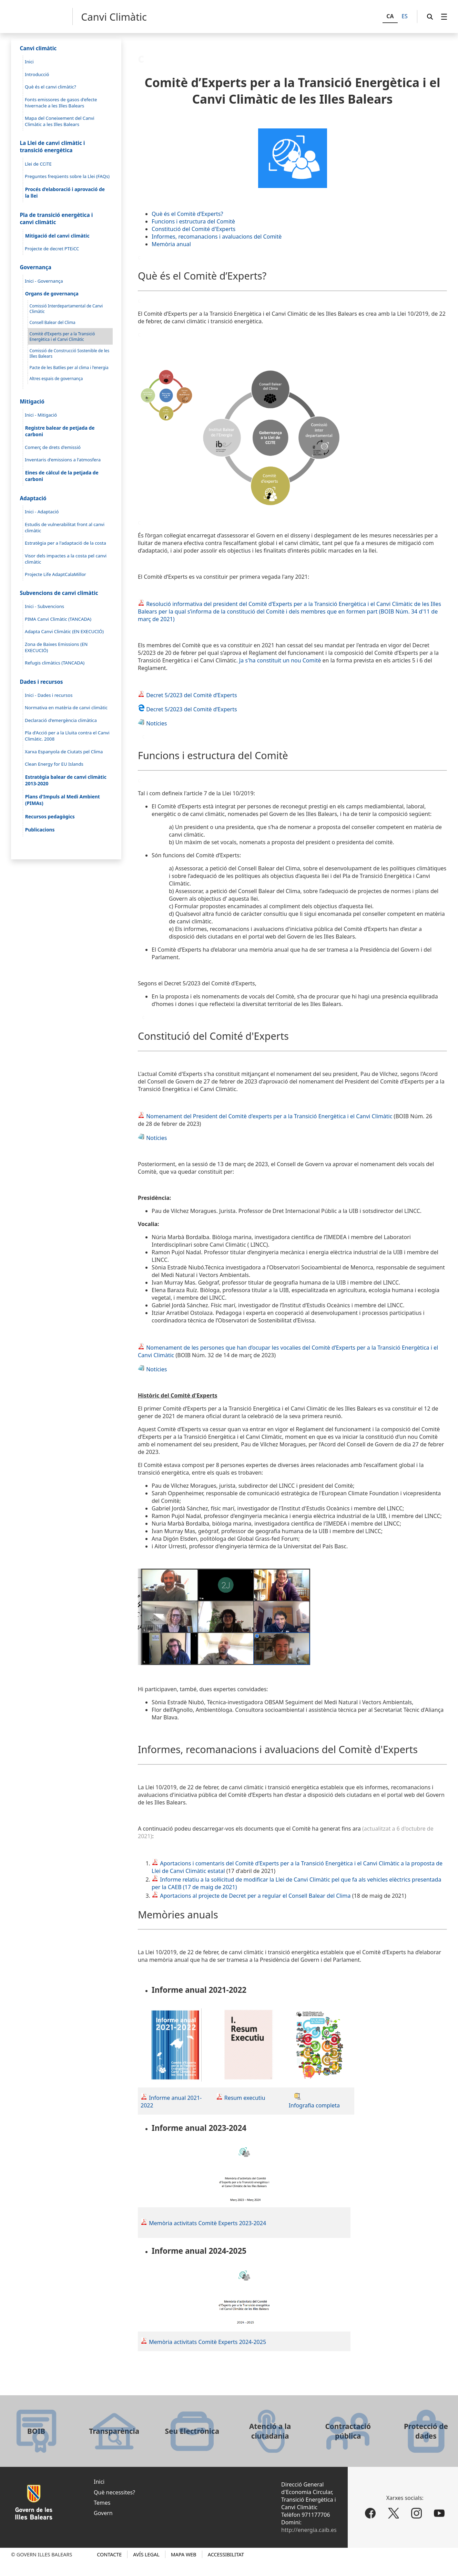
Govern (103, 2513)
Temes (102, 2502)
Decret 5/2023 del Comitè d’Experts (187, 695)
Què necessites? (114, 2492)
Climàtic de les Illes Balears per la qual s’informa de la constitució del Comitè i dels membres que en (289, 607)
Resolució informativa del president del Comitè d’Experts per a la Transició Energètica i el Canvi (268, 604)
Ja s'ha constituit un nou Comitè (280, 660)
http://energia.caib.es (309, 2530)
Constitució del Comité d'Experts (193, 229)
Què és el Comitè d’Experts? (187, 214)
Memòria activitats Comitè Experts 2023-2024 (207, 2223)
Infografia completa (314, 2105)
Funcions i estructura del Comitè (193, 221)
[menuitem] (444, 16)
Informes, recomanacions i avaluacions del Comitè (217, 236)
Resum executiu (244, 2098)
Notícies (152, 723)
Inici (99, 2481)
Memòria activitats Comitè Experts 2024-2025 (207, 2342)
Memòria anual (171, 244)
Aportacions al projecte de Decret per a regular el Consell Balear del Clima (255, 1895)
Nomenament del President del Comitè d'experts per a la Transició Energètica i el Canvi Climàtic (265, 1116)
